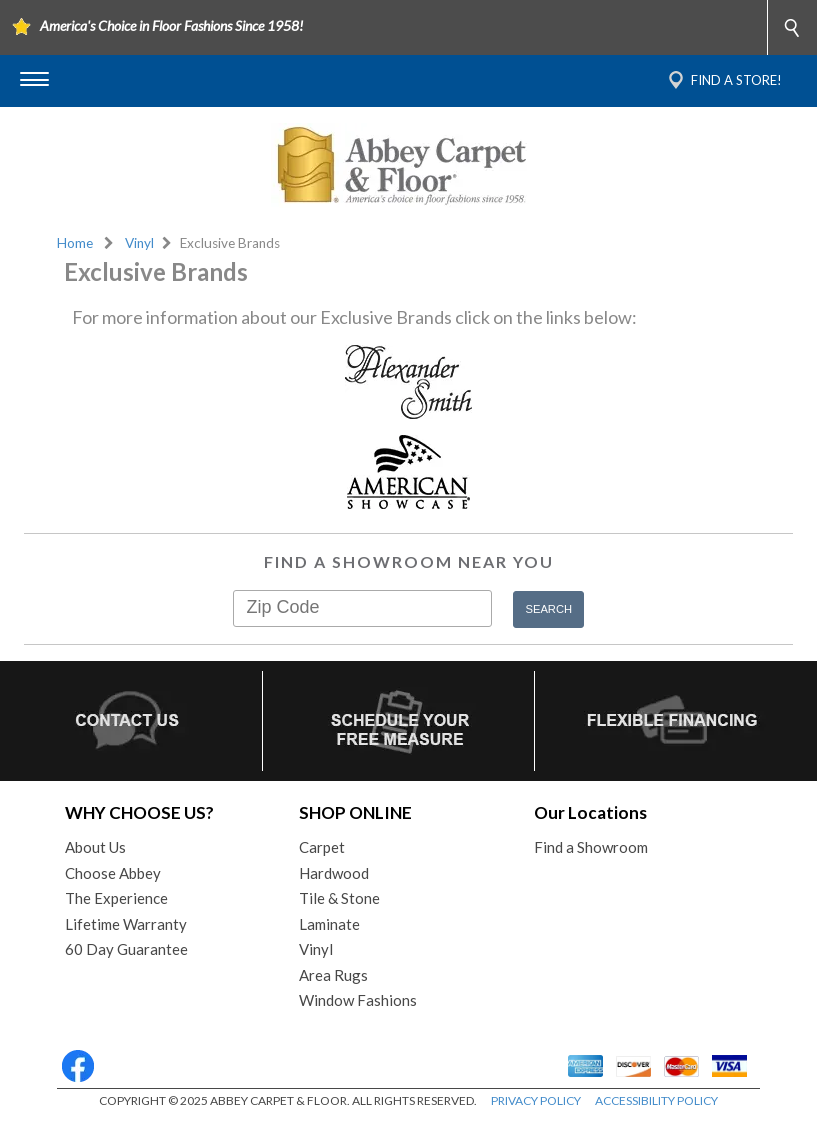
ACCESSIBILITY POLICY (656, 1100)
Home (75, 243)
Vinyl (139, 243)
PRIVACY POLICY (536, 1100)
